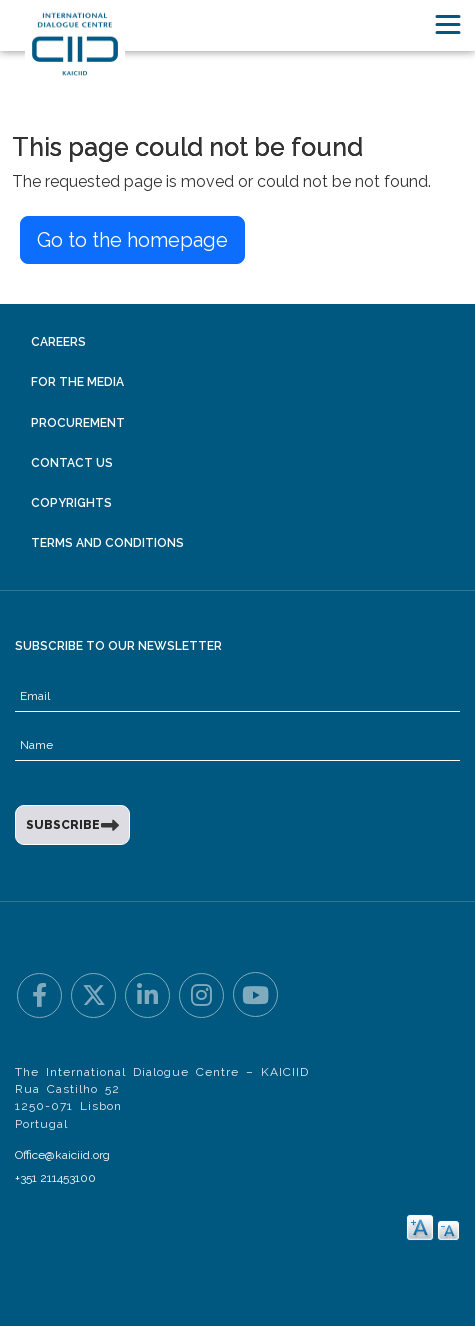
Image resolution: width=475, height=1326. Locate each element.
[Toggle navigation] (448, 24)
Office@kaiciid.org (62, 1155)
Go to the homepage (132, 240)
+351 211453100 (55, 1178)
